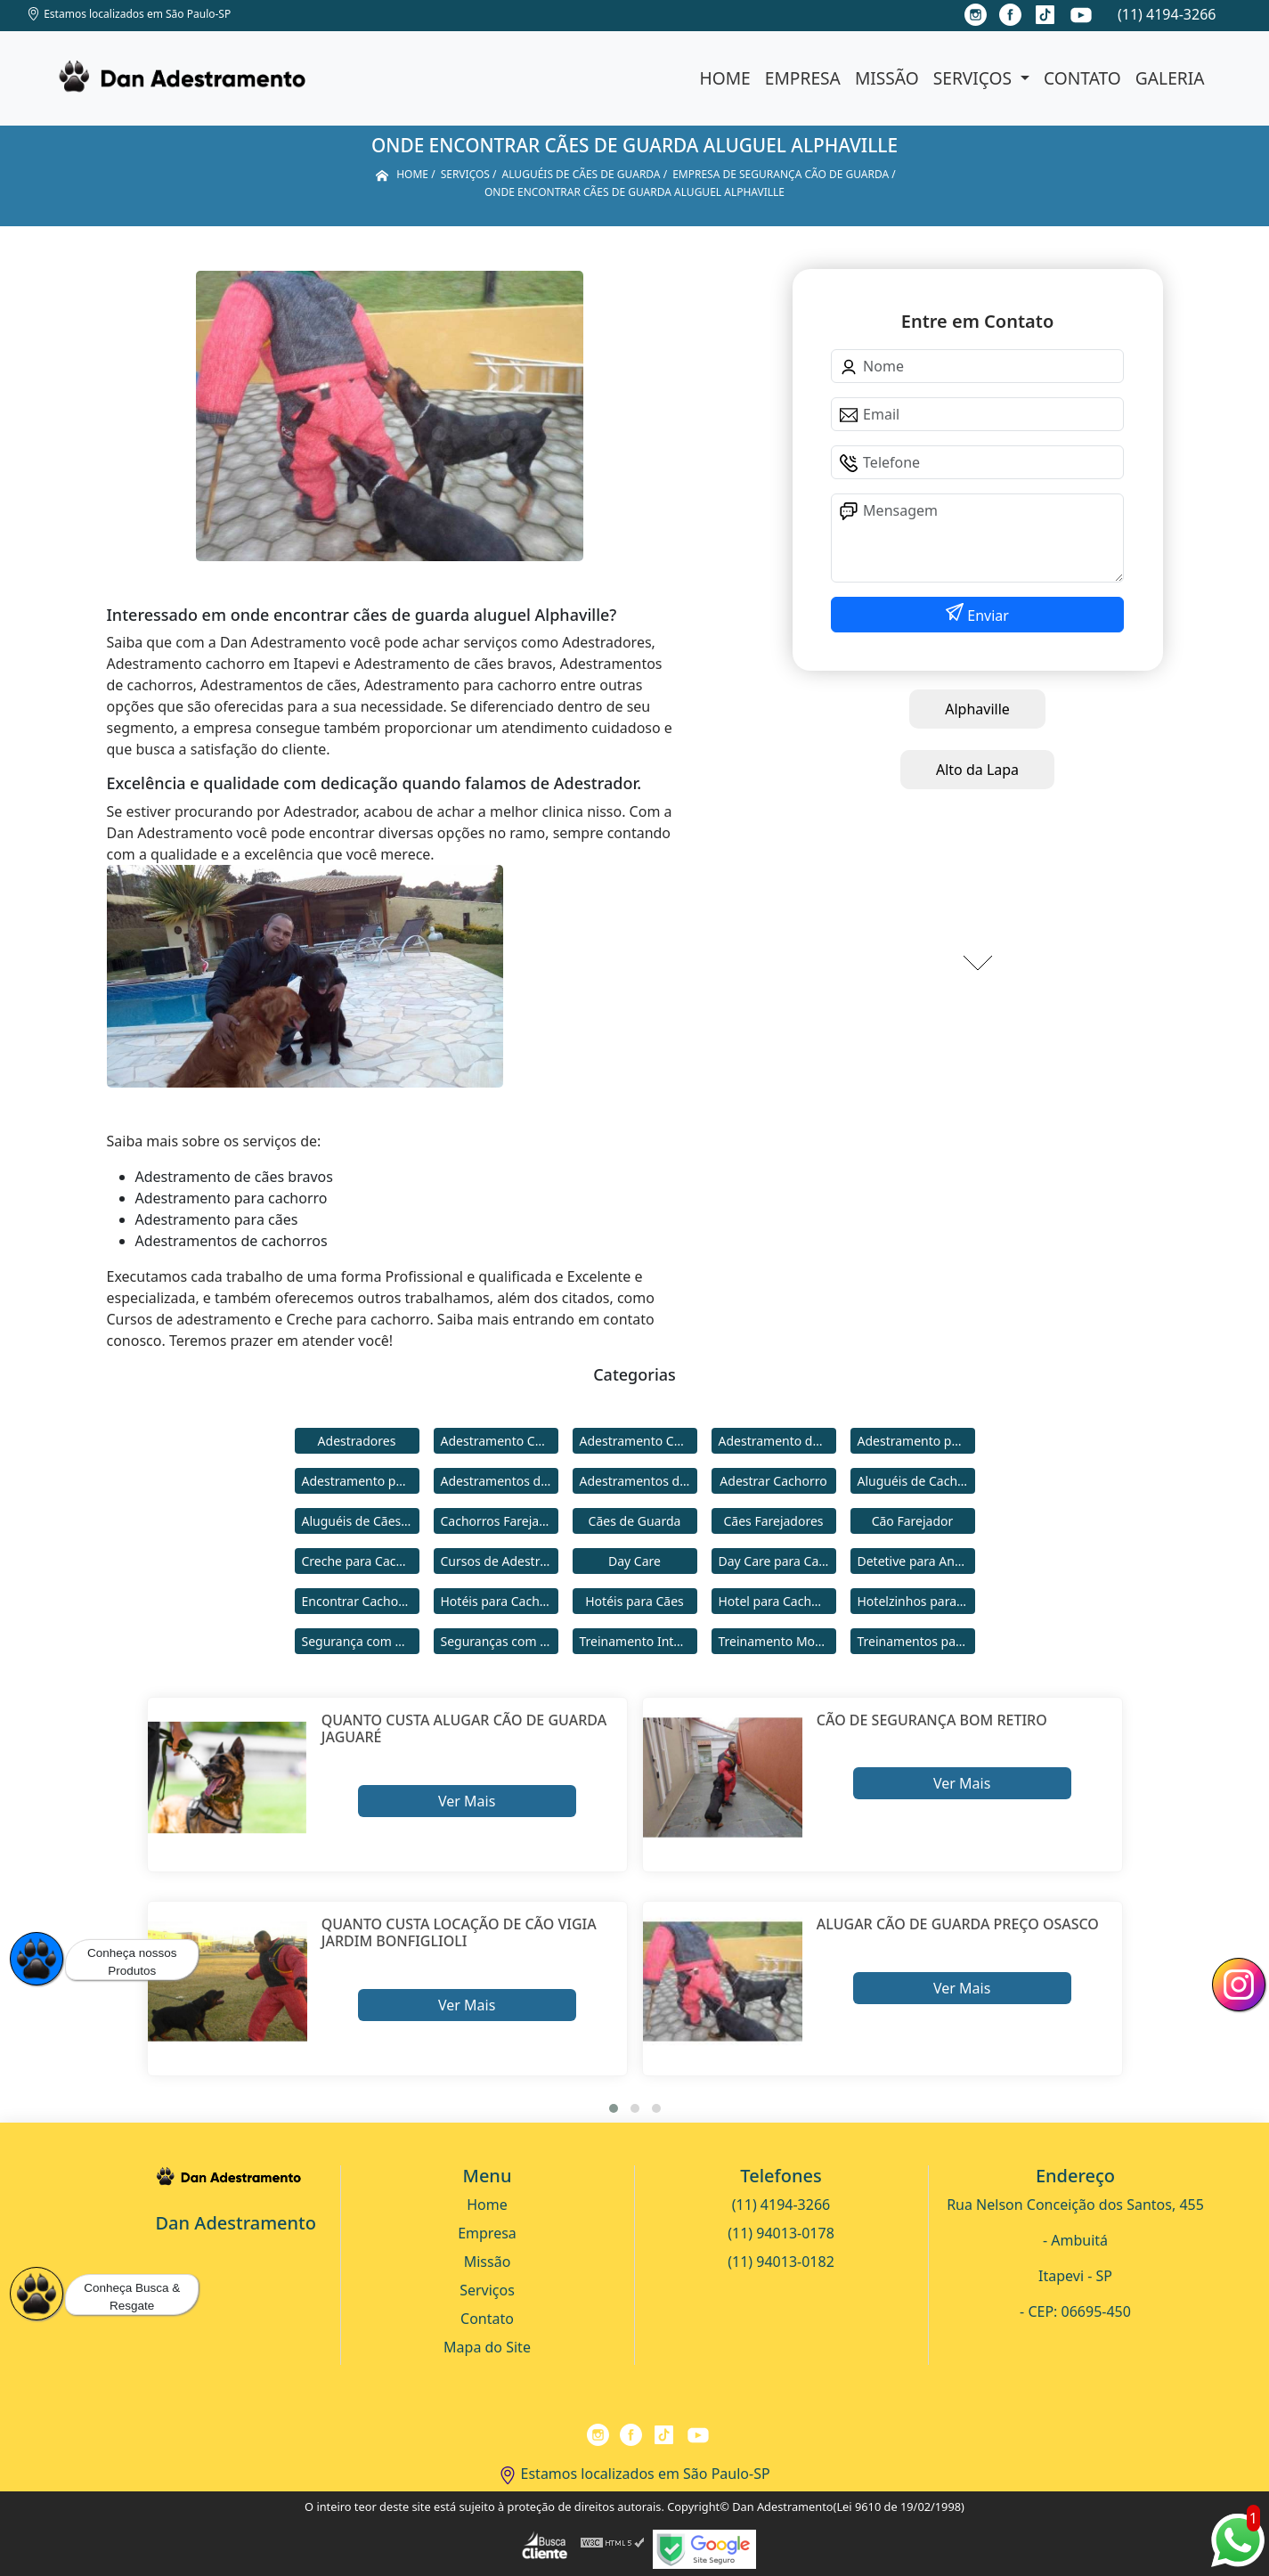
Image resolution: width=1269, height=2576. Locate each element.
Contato (1082, 78)
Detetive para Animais (916, 1561)
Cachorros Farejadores (499, 1520)
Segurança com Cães (360, 1641)
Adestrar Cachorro (773, 1480)
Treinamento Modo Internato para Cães (777, 1641)
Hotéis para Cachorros (499, 1601)
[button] (613, 2108)
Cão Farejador (913, 1520)
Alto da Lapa (977, 769)
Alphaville (977, 709)
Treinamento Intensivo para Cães (638, 1641)
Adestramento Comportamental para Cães (638, 1440)
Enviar (986, 615)
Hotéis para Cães (634, 1601)
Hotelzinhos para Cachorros (916, 1601)
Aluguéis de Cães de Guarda (360, 1520)
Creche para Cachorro (360, 1561)
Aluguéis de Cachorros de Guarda (916, 1480)
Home (725, 78)
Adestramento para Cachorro (916, 1440)
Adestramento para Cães (360, 1480)
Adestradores (357, 1440)
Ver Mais (466, 1801)
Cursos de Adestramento (499, 1561)
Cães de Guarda (635, 1520)
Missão (887, 78)
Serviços (974, 78)
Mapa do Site (487, 2347)
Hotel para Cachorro (777, 1601)
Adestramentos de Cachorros (499, 1480)
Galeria (1170, 78)
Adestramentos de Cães (638, 1480)
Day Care (634, 1561)
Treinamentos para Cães (916, 1641)
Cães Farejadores (773, 1520)
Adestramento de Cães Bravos (777, 1440)
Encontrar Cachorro (359, 1601)
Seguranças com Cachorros (499, 1641)
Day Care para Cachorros (777, 1561)
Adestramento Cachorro (499, 1440)
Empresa (803, 78)
